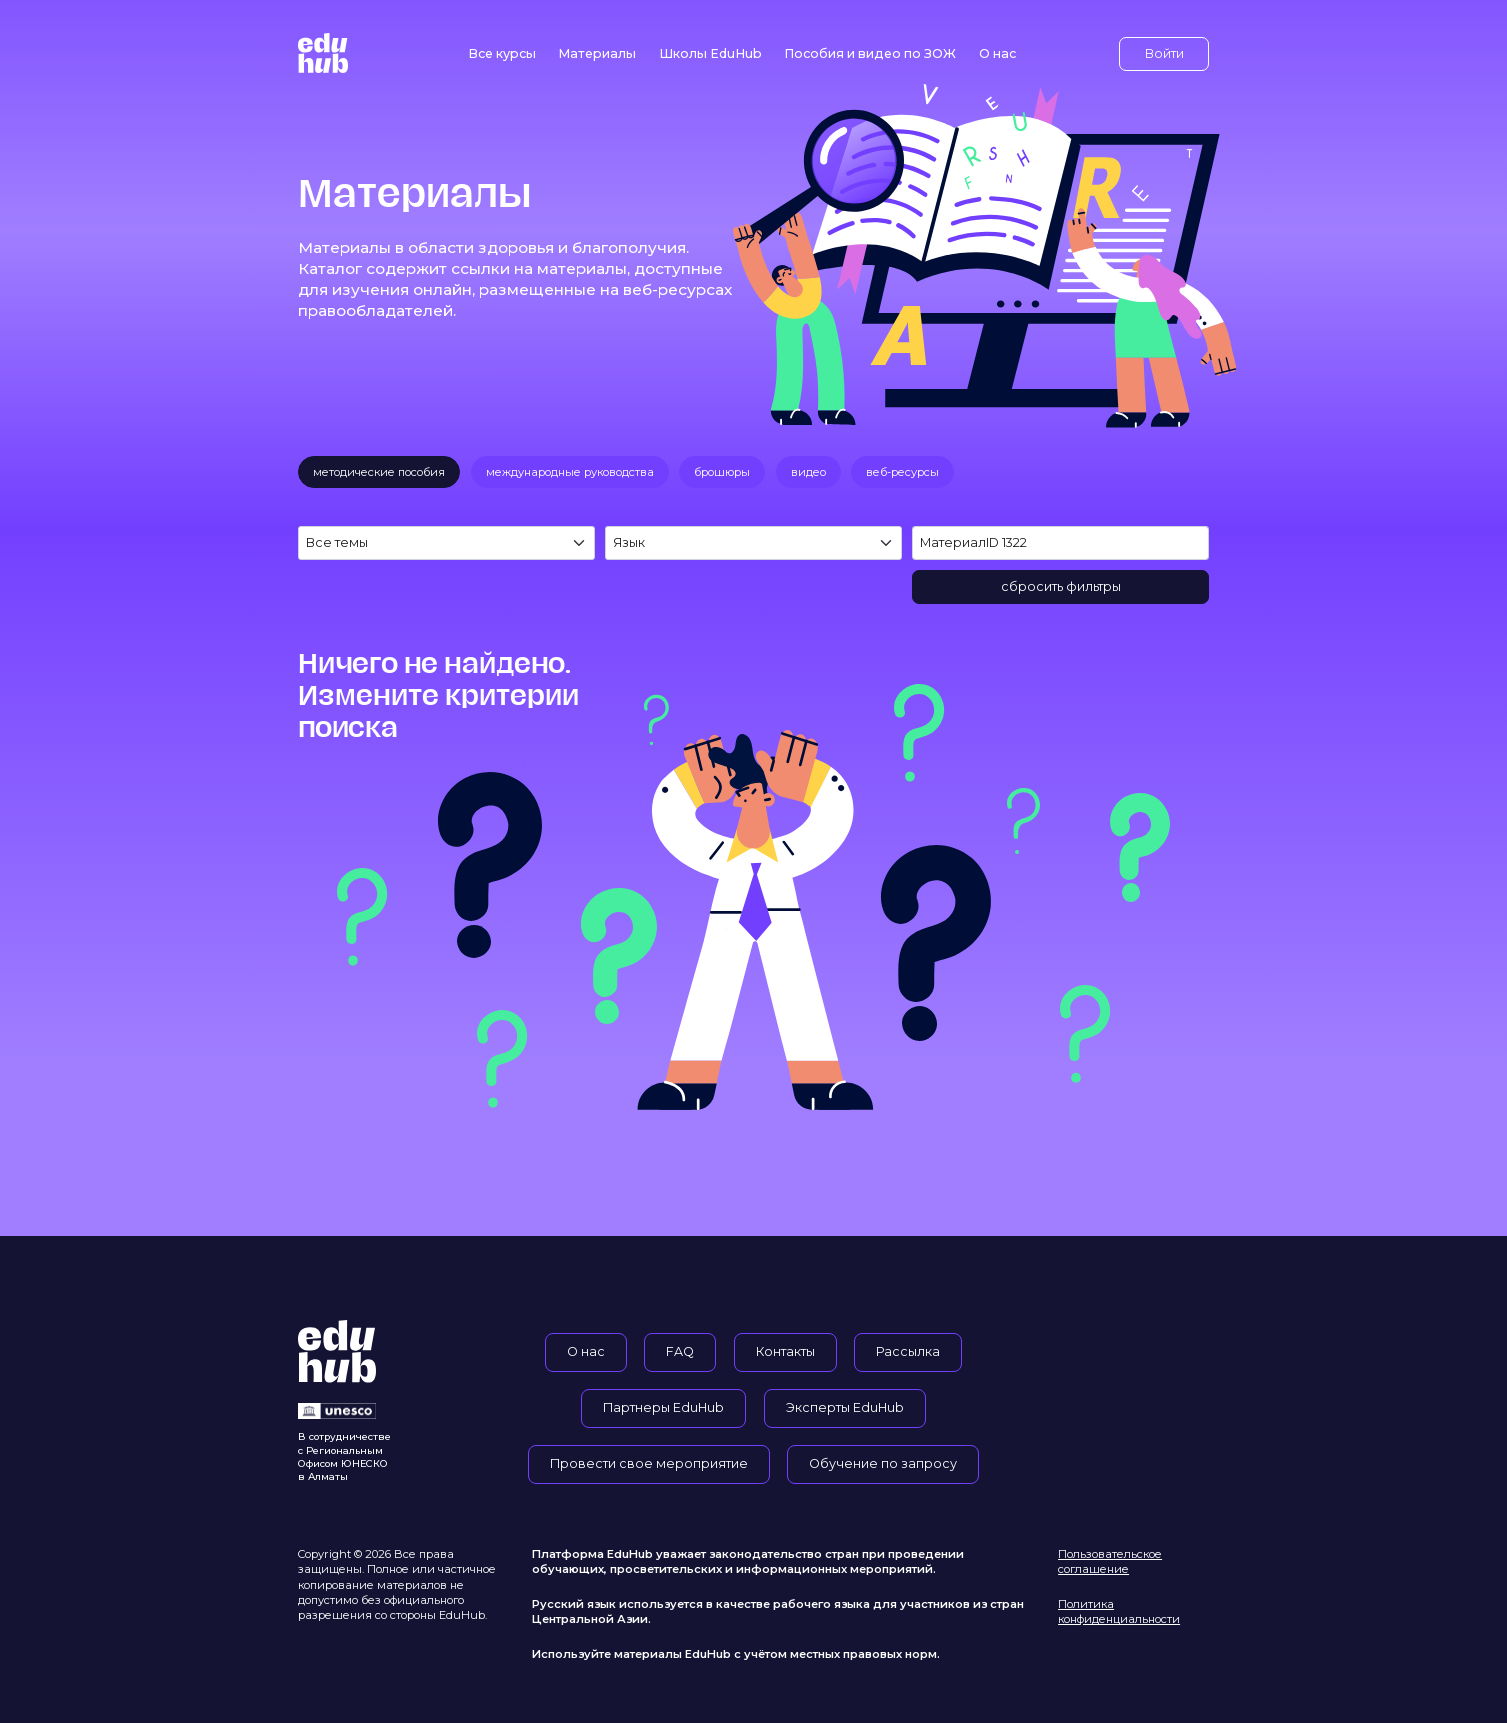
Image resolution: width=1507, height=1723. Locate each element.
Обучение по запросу (883, 1463)
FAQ (680, 1351)
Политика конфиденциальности (1119, 1611)
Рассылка (908, 1351)
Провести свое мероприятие (649, 1463)
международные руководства (570, 472)
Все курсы (502, 53)
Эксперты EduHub (845, 1407)
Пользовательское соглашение (1110, 1561)
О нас (997, 53)
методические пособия (379, 472)
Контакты (785, 1351)
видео (808, 472)
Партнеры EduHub (663, 1407)
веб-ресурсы (902, 472)
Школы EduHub (710, 53)
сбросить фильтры (1061, 586)
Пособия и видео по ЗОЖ (870, 53)
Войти (1164, 53)
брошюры (722, 472)
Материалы (597, 53)
